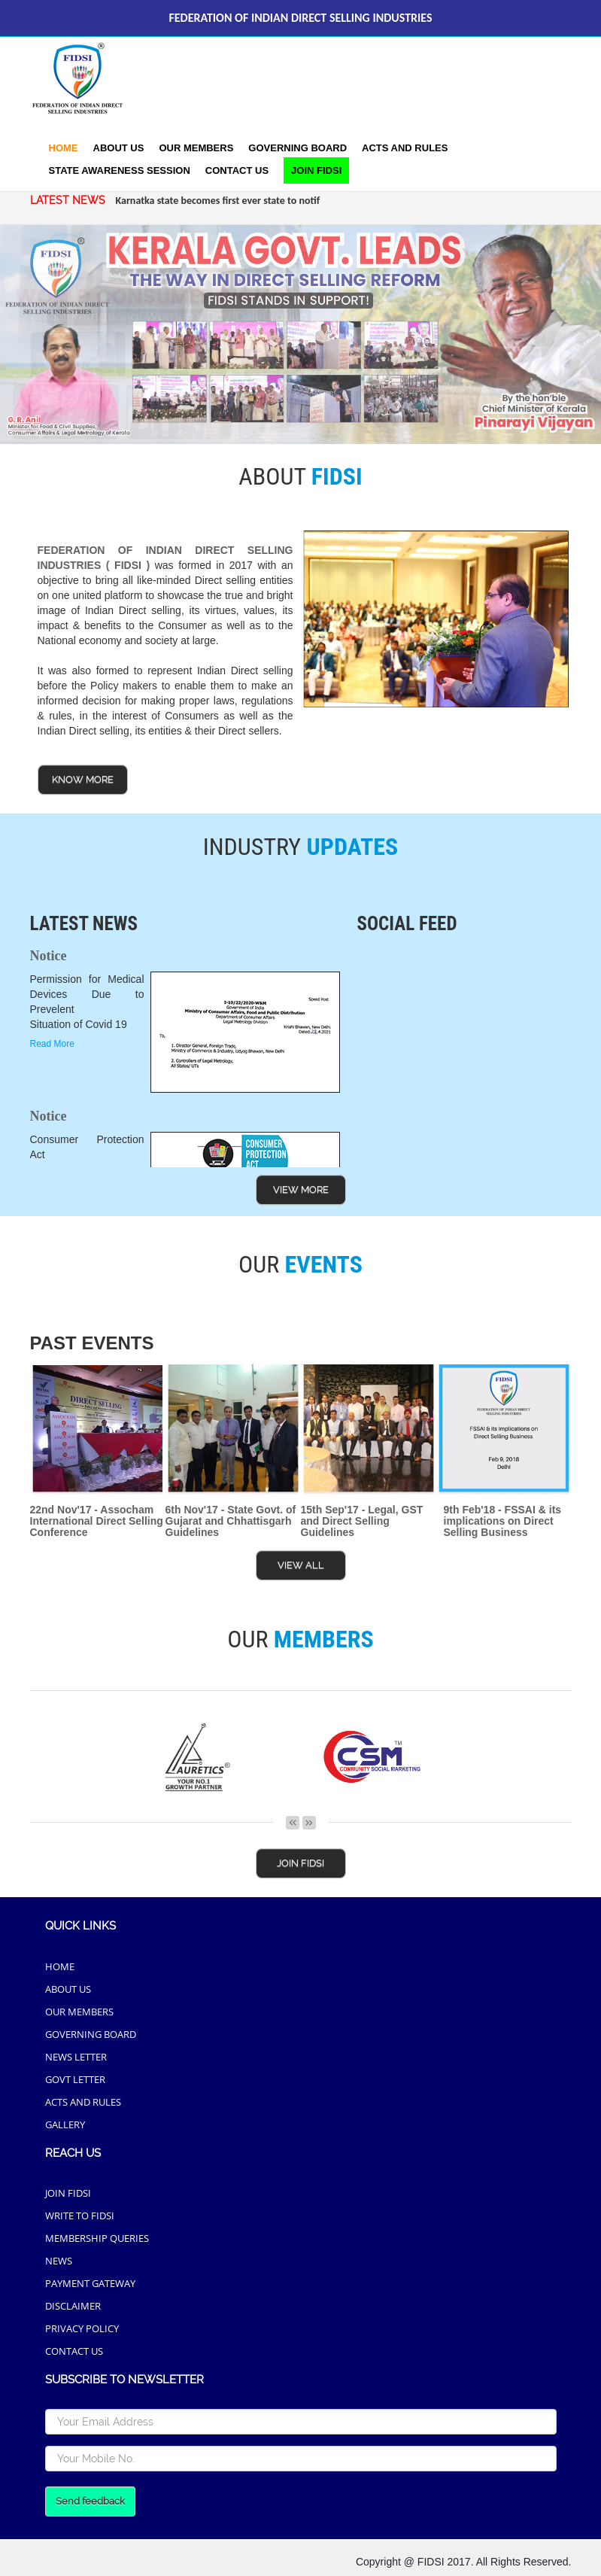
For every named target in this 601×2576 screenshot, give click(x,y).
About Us (118, 148)
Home (63, 148)
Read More (52, 1044)
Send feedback (90, 2501)
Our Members (196, 148)
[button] (119, 171)
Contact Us (237, 170)
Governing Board (297, 148)
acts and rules (405, 148)
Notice (48, 955)
